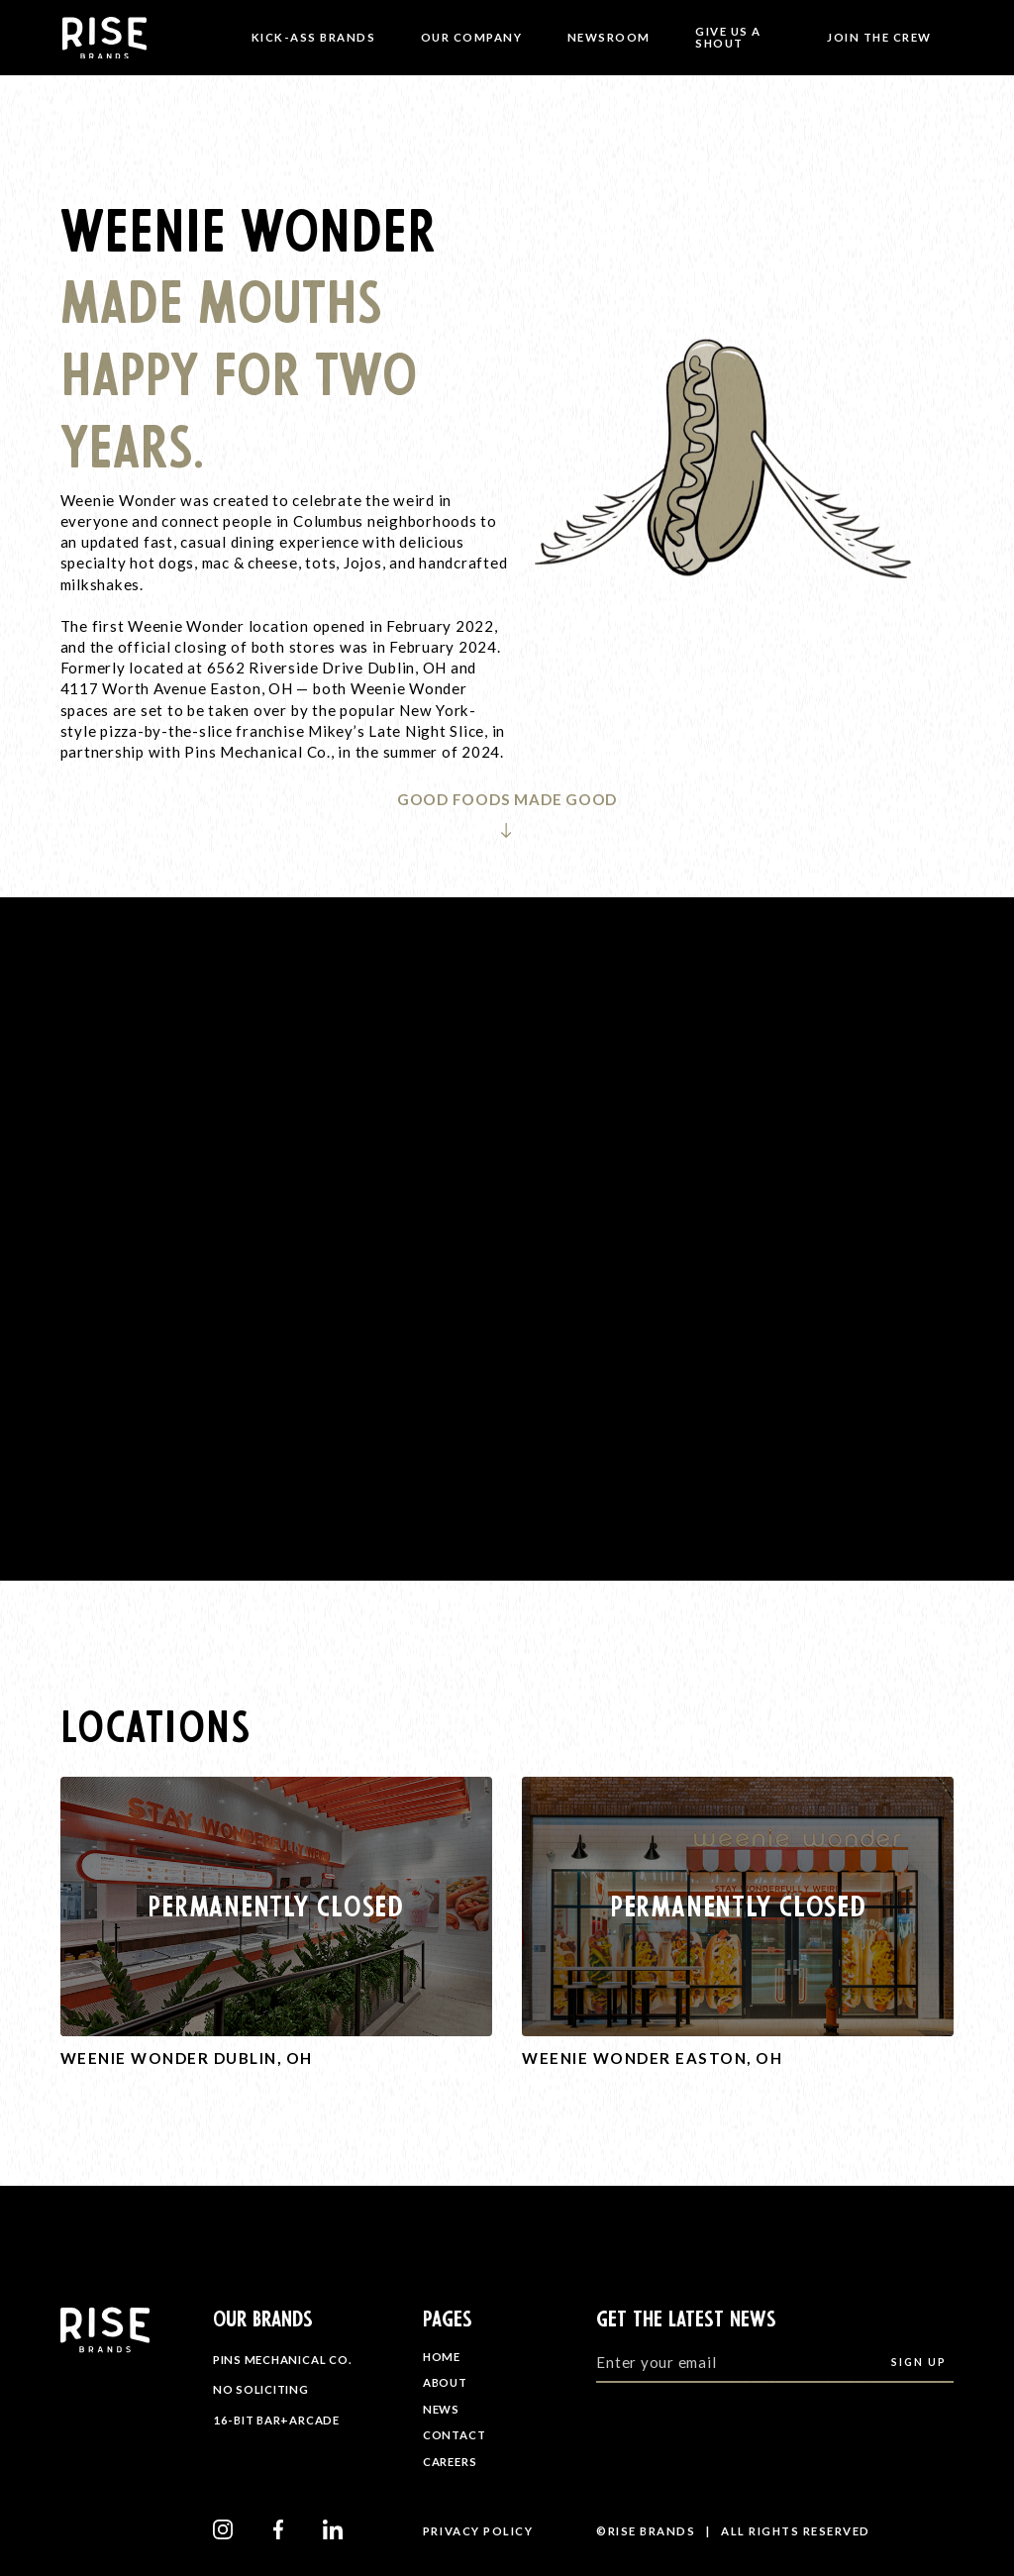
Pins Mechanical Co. (282, 2359)
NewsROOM (609, 37)
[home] (114, 38)
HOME (441, 2356)
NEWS (441, 2409)
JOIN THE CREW (879, 37)
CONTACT (454, 2434)
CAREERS (449, 2461)
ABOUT (445, 2382)
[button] (313, 37)
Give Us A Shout (728, 37)
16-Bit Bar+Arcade (276, 2419)
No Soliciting (261, 2389)
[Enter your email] (775, 2362)
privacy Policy (478, 2530)
